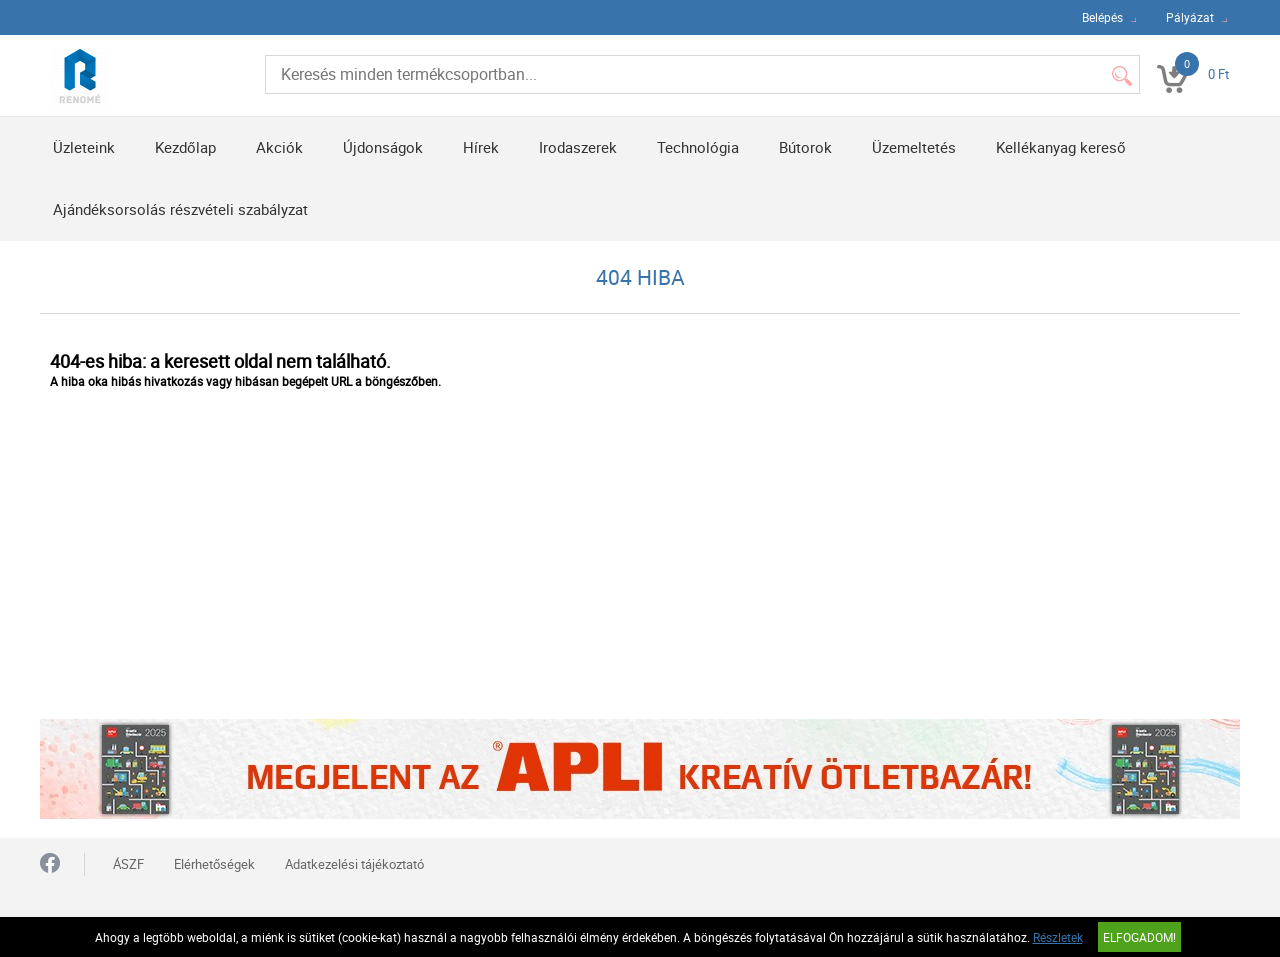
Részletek (1058, 937)
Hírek (481, 147)
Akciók (279, 147)
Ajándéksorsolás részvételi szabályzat (180, 209)
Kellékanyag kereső (1061, 147)
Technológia (698, 147)
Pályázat (1190, 17)
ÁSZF (128, 864)
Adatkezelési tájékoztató (354, 864)
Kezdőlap (185, 147)
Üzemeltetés (914, 147)
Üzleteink (84, 147)
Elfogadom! (1139, 937)
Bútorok (805, 147)
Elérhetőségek (214, 864)
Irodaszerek (578, 147)
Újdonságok (383, 147)
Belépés (1102, 17)
